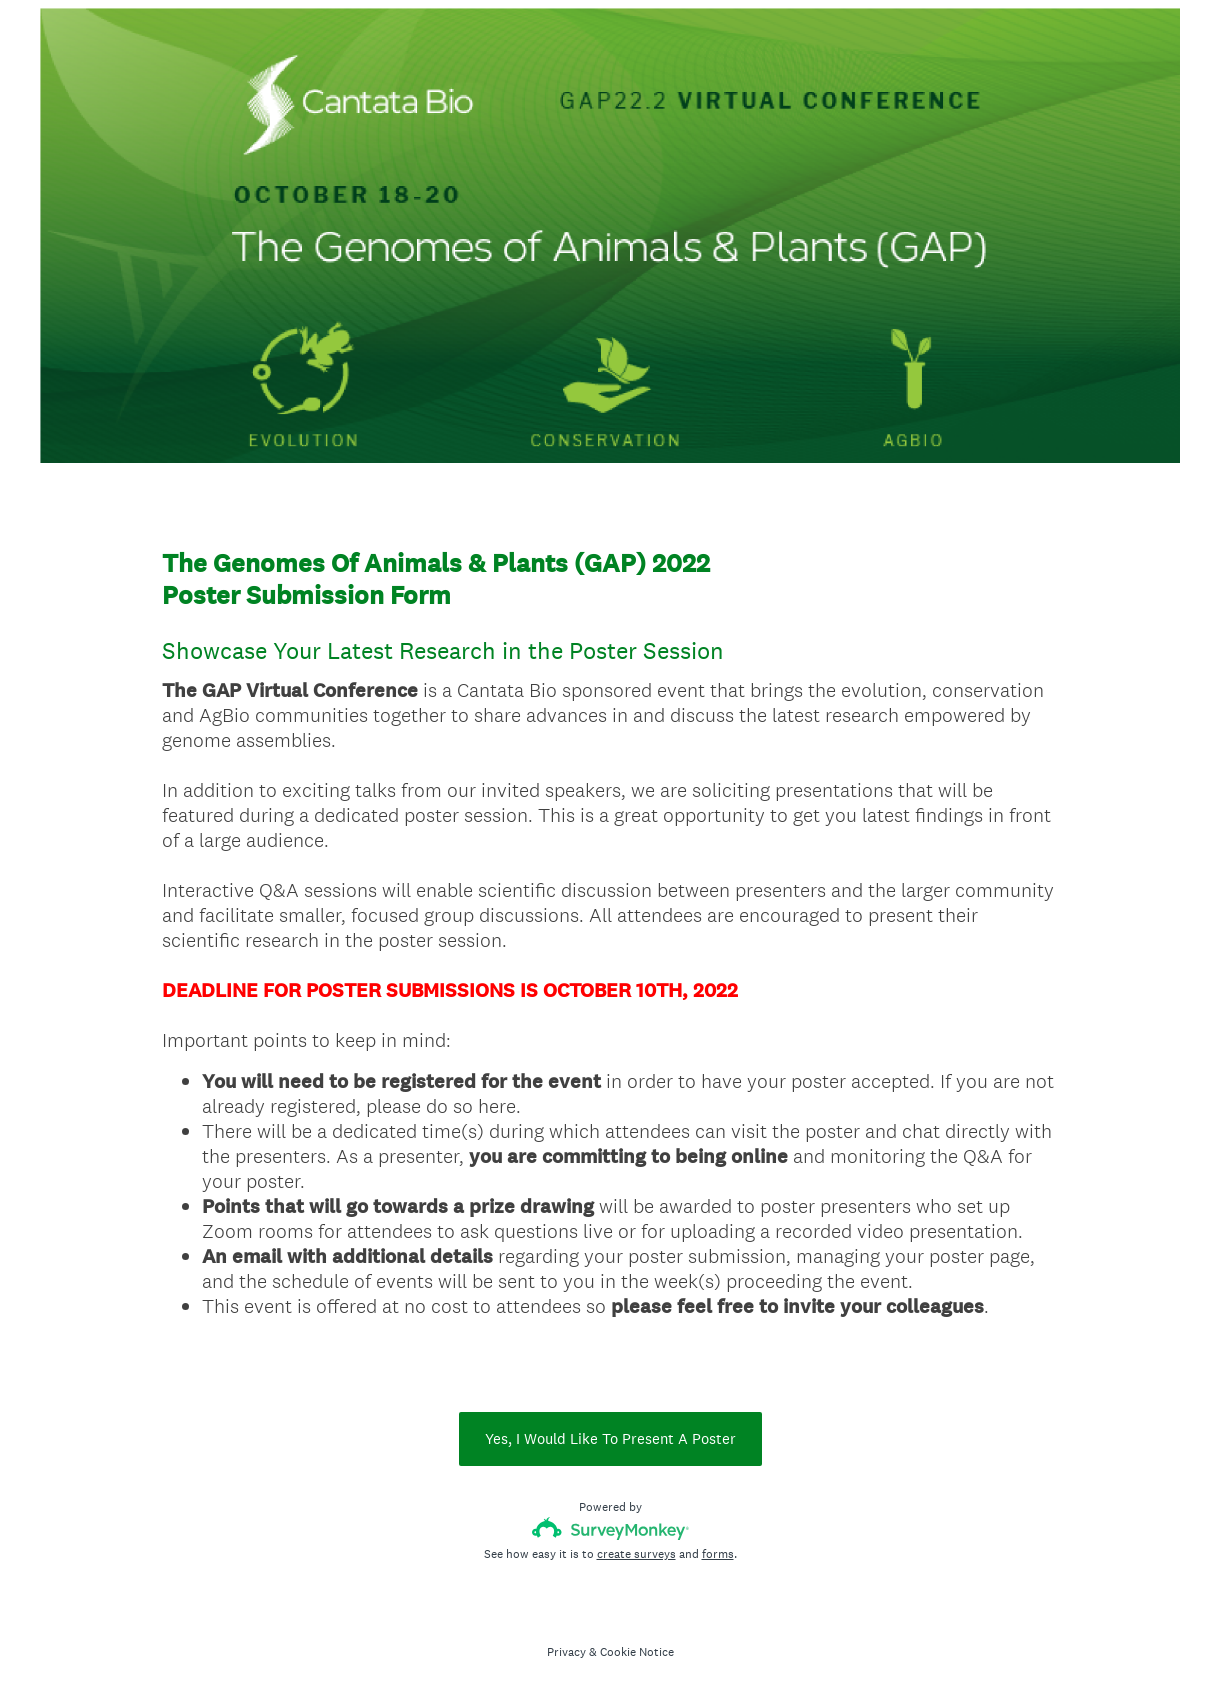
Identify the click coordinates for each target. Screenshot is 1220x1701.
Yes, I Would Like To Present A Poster (610, 1438)
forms (718, 1554)
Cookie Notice (637, 1652)
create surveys (636, 1554)
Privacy (566, 1652)
